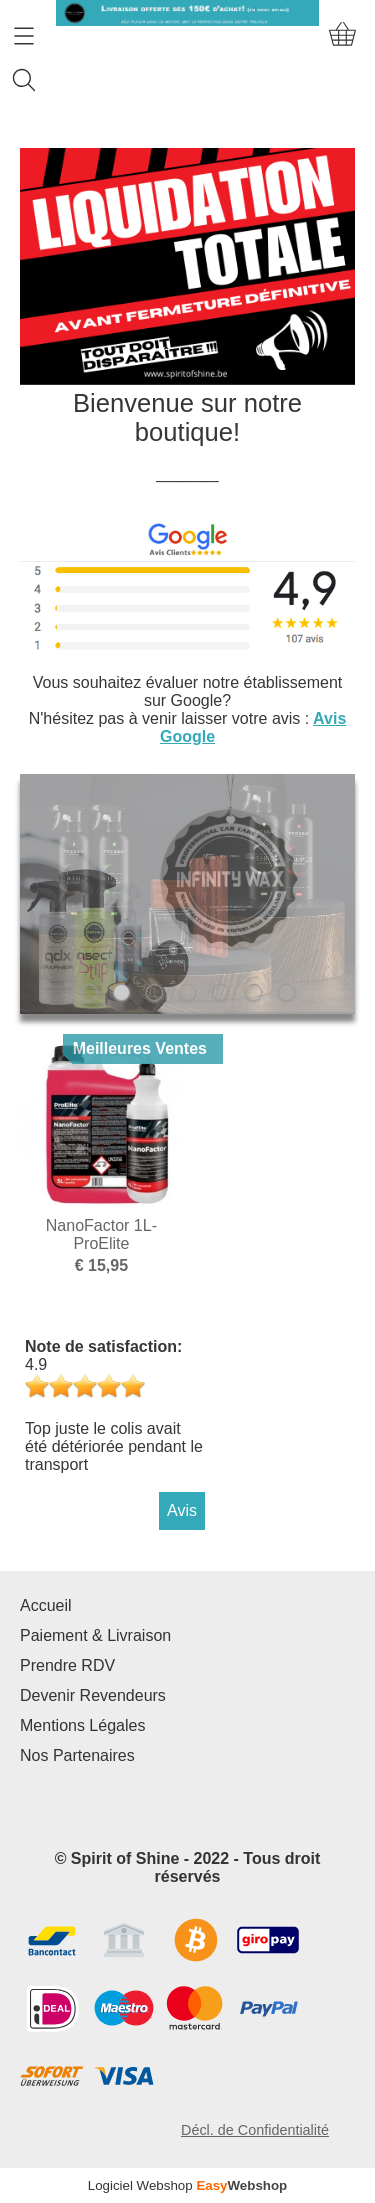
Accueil (46, 1605)
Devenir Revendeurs (93, 1695)
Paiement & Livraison (95, 1635)
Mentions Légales (82, 1725)
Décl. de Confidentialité (255, 2130)
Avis (182, 1510)
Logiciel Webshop (188, 2185)
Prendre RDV (67, 1665)
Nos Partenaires (77, 1755)
